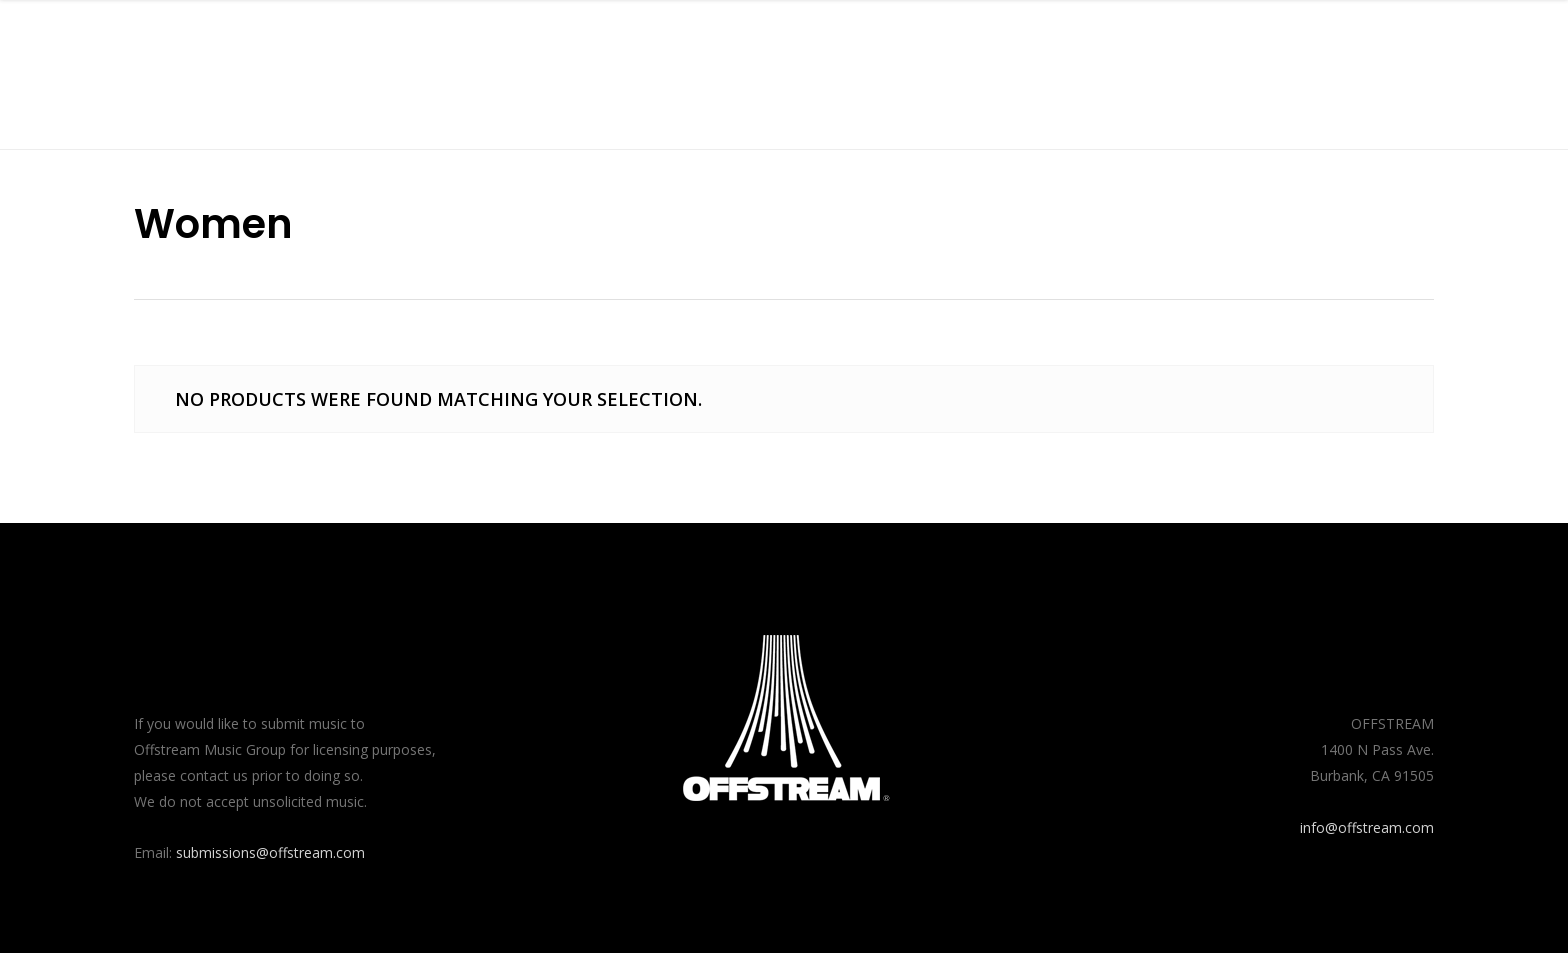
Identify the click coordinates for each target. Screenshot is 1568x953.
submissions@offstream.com (270, 852)
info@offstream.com (1367, 827)
